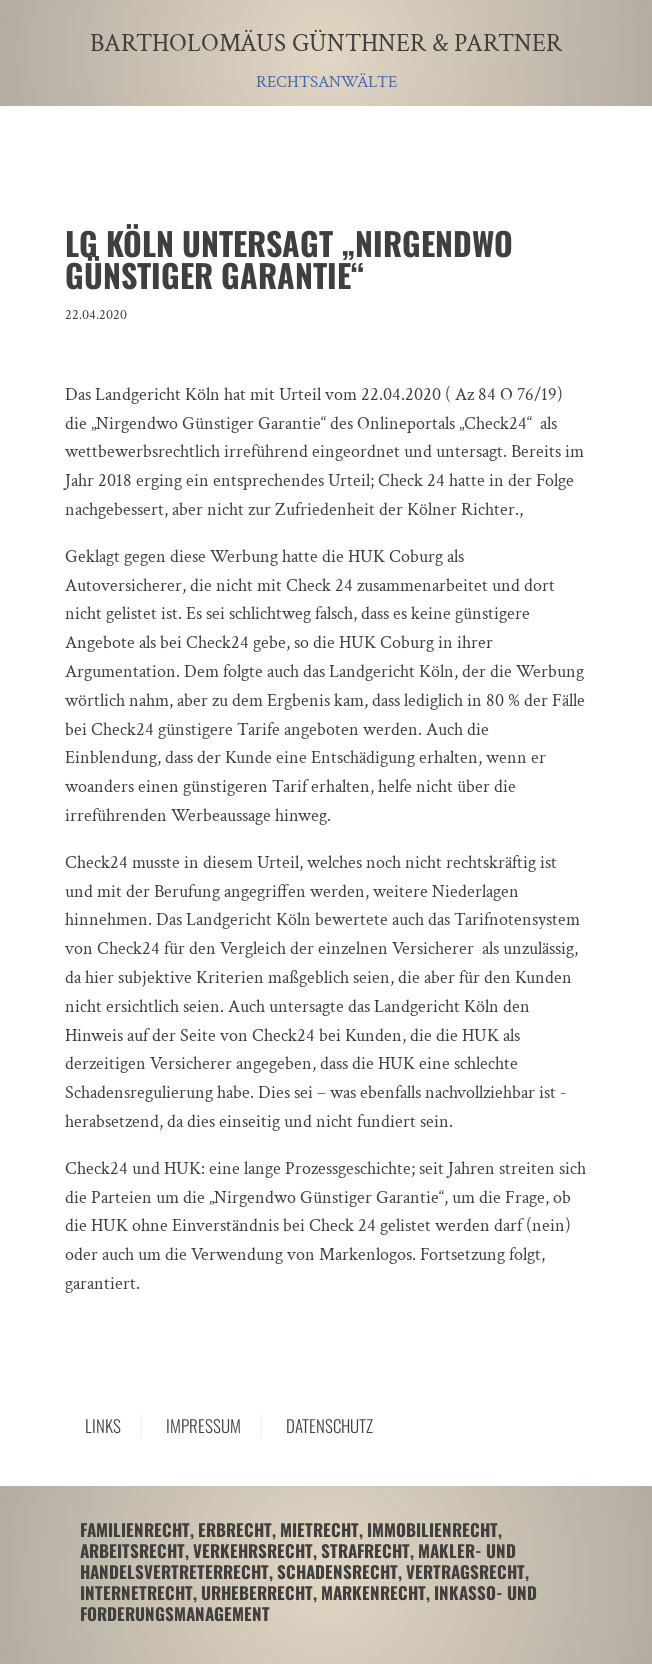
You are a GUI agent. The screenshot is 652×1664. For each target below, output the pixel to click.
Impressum (203, 1425)
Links (103, 1425)
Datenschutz (329, 1425)
